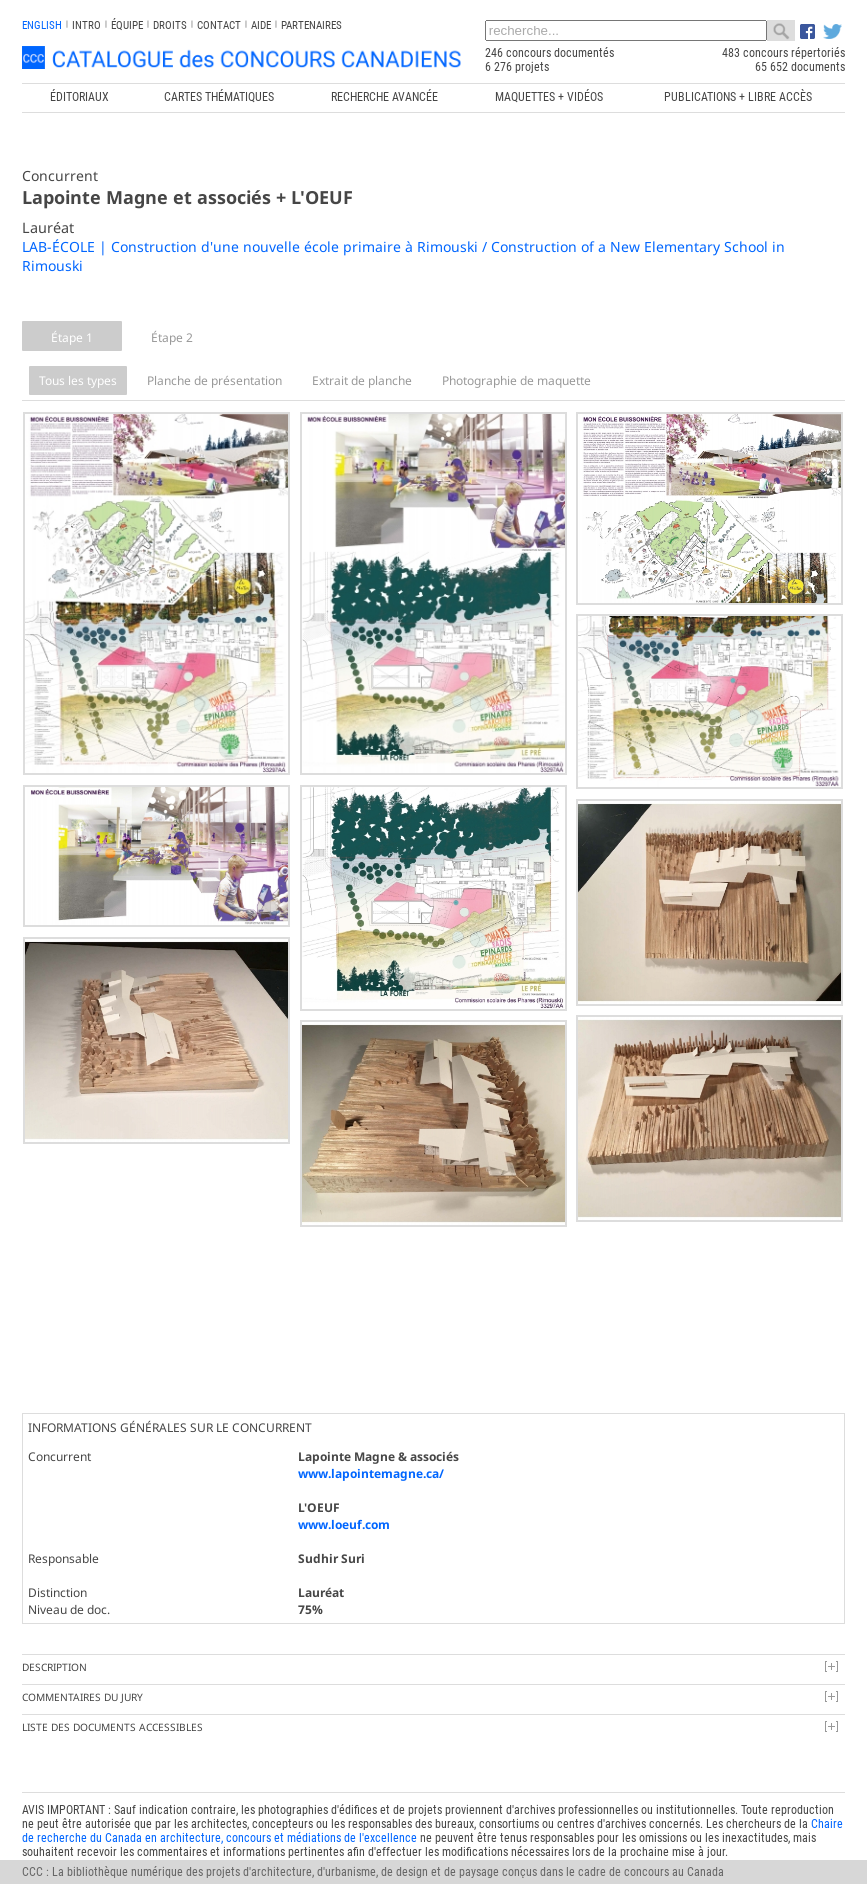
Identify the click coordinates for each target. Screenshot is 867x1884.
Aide (261, 25)
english (42, 25)
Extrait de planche (362, 380)
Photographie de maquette (516, 380)
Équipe (127, 25)
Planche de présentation (214, 380)
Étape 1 (72, 337)
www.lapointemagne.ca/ (371, 1468)
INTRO (86, 25)
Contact (219, 25)
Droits (170, 25)
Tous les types (78, 380)
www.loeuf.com (344, 1519)
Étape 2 (172, 337)
